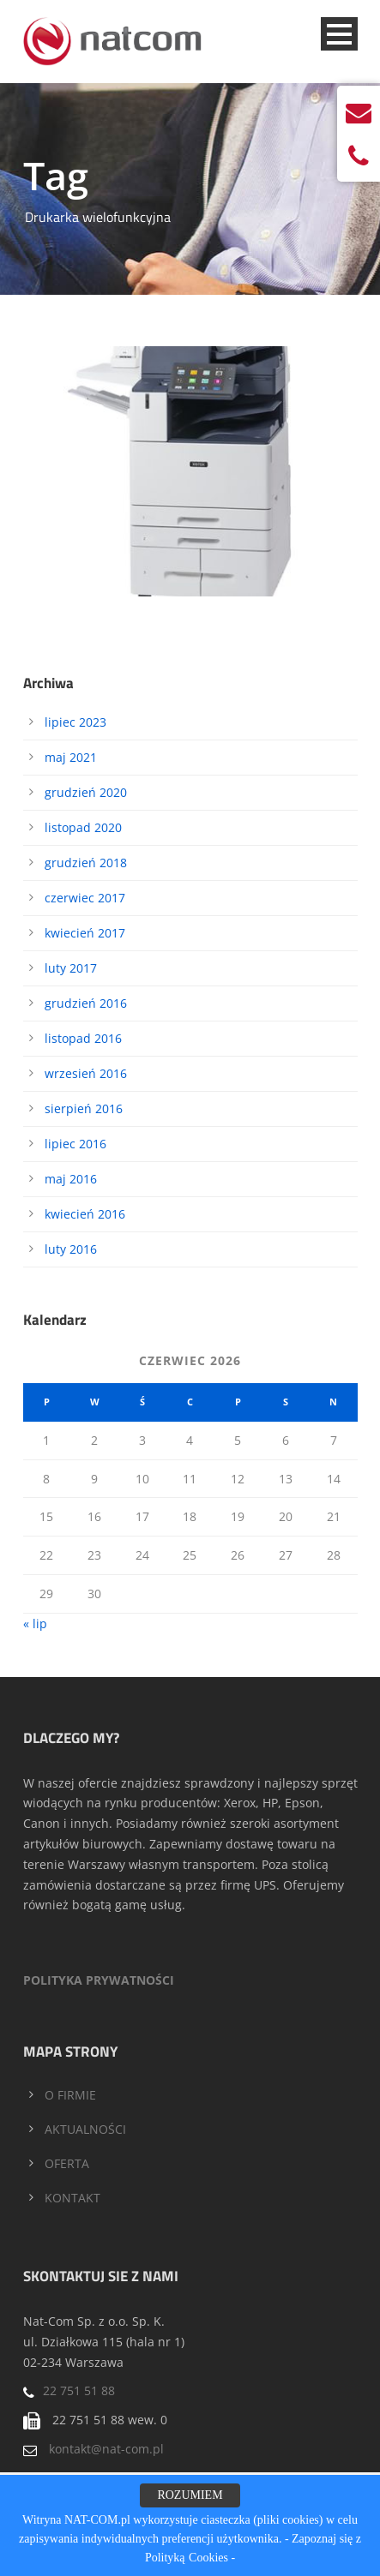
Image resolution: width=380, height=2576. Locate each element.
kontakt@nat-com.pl (106, 2449)
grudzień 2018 (86, 862)
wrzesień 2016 (86, 1073)
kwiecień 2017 (85, 933)
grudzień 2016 (86, 1003)
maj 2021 (71, 757)
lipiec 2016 (75, 1143)
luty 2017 (71, 968)
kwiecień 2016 (85, 1214)
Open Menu (339, 34)
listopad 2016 (83, 1038)
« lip (35, 1623)
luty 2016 (71, 1249)
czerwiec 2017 (85, 898)
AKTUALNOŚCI (85, 2129)
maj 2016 (71, 1179)
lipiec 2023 (75, 722)
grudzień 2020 (86, 792)
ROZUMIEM (189, 2495)
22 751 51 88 (79, 2390)
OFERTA (67, 2163)
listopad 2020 (83, 827)
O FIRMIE (70, 2095)
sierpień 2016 (84, 1108)
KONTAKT (72, 2198)
